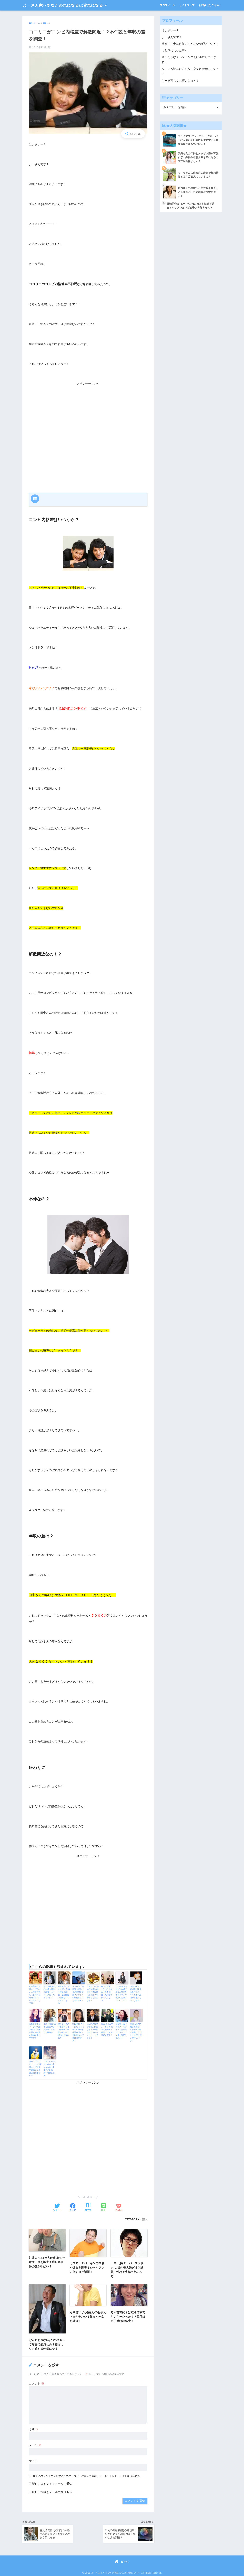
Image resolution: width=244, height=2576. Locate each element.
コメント (36, 2383)
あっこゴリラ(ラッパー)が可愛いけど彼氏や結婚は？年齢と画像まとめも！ (35, 2068)
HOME (122, 2562)
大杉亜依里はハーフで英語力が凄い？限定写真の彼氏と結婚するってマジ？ (34, 2031)
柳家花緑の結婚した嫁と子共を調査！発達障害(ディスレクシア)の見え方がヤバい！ (136, 2032)
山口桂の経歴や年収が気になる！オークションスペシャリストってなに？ (92, 2031)
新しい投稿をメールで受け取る (52, 2491)
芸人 (144, 2218)
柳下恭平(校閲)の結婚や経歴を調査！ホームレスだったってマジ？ (50, 1992)
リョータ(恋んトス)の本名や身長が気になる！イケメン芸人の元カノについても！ (121, 1993)
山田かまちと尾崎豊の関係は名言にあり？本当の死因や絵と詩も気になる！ (135, 1993)
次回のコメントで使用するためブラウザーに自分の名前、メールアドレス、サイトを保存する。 (87, 2475)
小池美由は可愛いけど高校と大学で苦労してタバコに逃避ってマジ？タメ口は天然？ (34, 1994)
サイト (33, 2460)
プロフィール (167, 5)
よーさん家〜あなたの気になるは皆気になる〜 (67, 5)
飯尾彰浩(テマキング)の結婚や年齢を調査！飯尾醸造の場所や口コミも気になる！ (64, 1994)
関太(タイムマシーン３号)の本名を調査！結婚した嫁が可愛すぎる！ (107, 2029)
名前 (33, 2429)
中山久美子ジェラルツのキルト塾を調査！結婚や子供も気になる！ (106, 1993)
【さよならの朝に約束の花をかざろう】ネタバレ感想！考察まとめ (49, 2068)
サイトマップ (187, 5)
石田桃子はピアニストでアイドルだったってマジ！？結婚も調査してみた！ (121, 2031)
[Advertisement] (88, 414)
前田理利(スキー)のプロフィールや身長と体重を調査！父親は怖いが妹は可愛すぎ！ (78, 2032)
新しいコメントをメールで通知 (52, 2483)
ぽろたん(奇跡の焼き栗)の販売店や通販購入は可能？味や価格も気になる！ (93, 1993)
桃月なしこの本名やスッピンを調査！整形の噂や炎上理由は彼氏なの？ (63, 2031)
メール (35, 2445)
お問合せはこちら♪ (209, 5)
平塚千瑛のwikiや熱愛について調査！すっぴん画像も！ (50, 2028)
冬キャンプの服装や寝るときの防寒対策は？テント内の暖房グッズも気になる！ (78, 1993)
